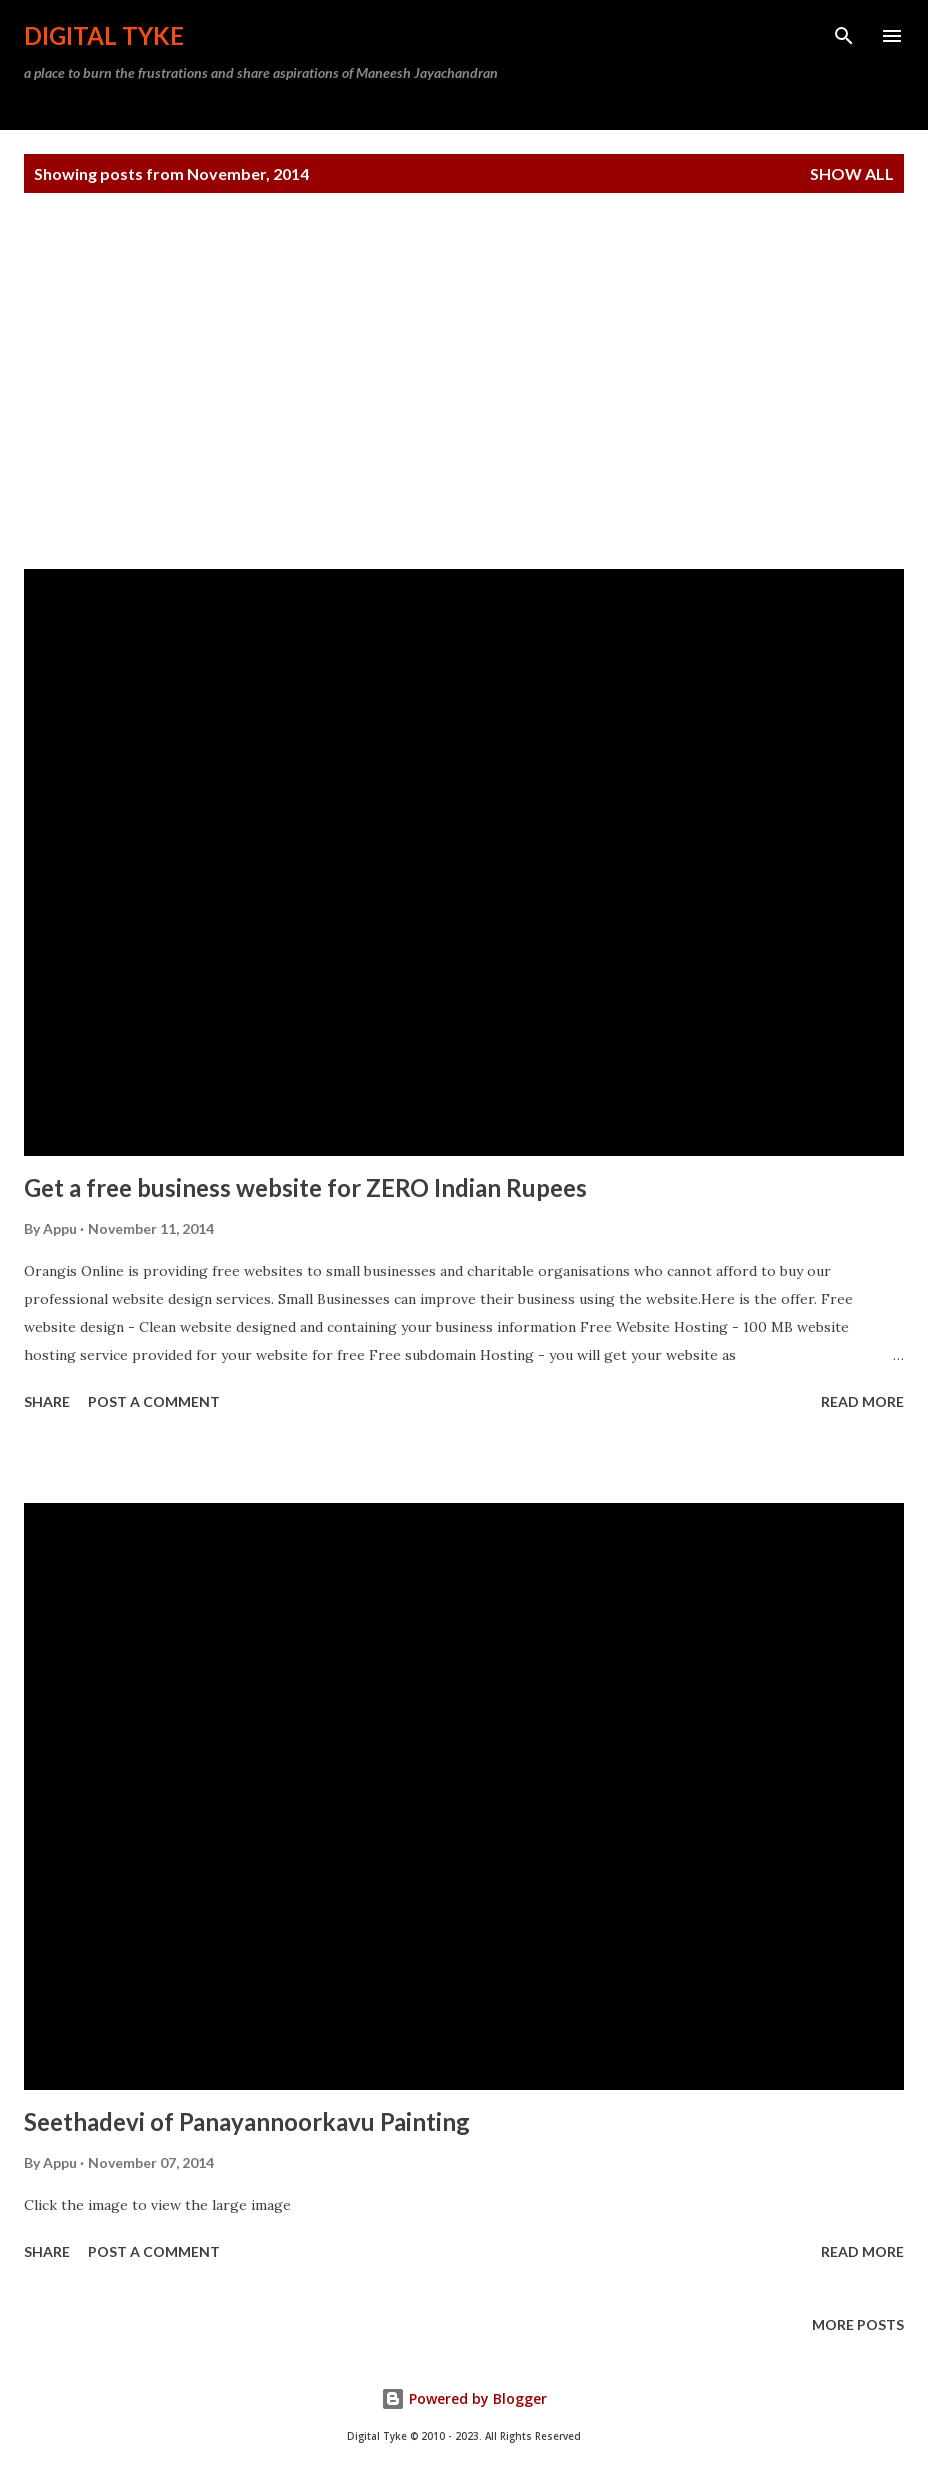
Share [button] (47, 1401)
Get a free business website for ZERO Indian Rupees (305, 1187)
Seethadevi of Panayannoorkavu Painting (247, 2121)
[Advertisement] (464, 381)
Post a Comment (154, 1401)
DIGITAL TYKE (104, 35)
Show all (852, 173)
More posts (858, 2324)
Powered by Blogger (464, 2398)
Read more (862, 1401)
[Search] (844, 36)
